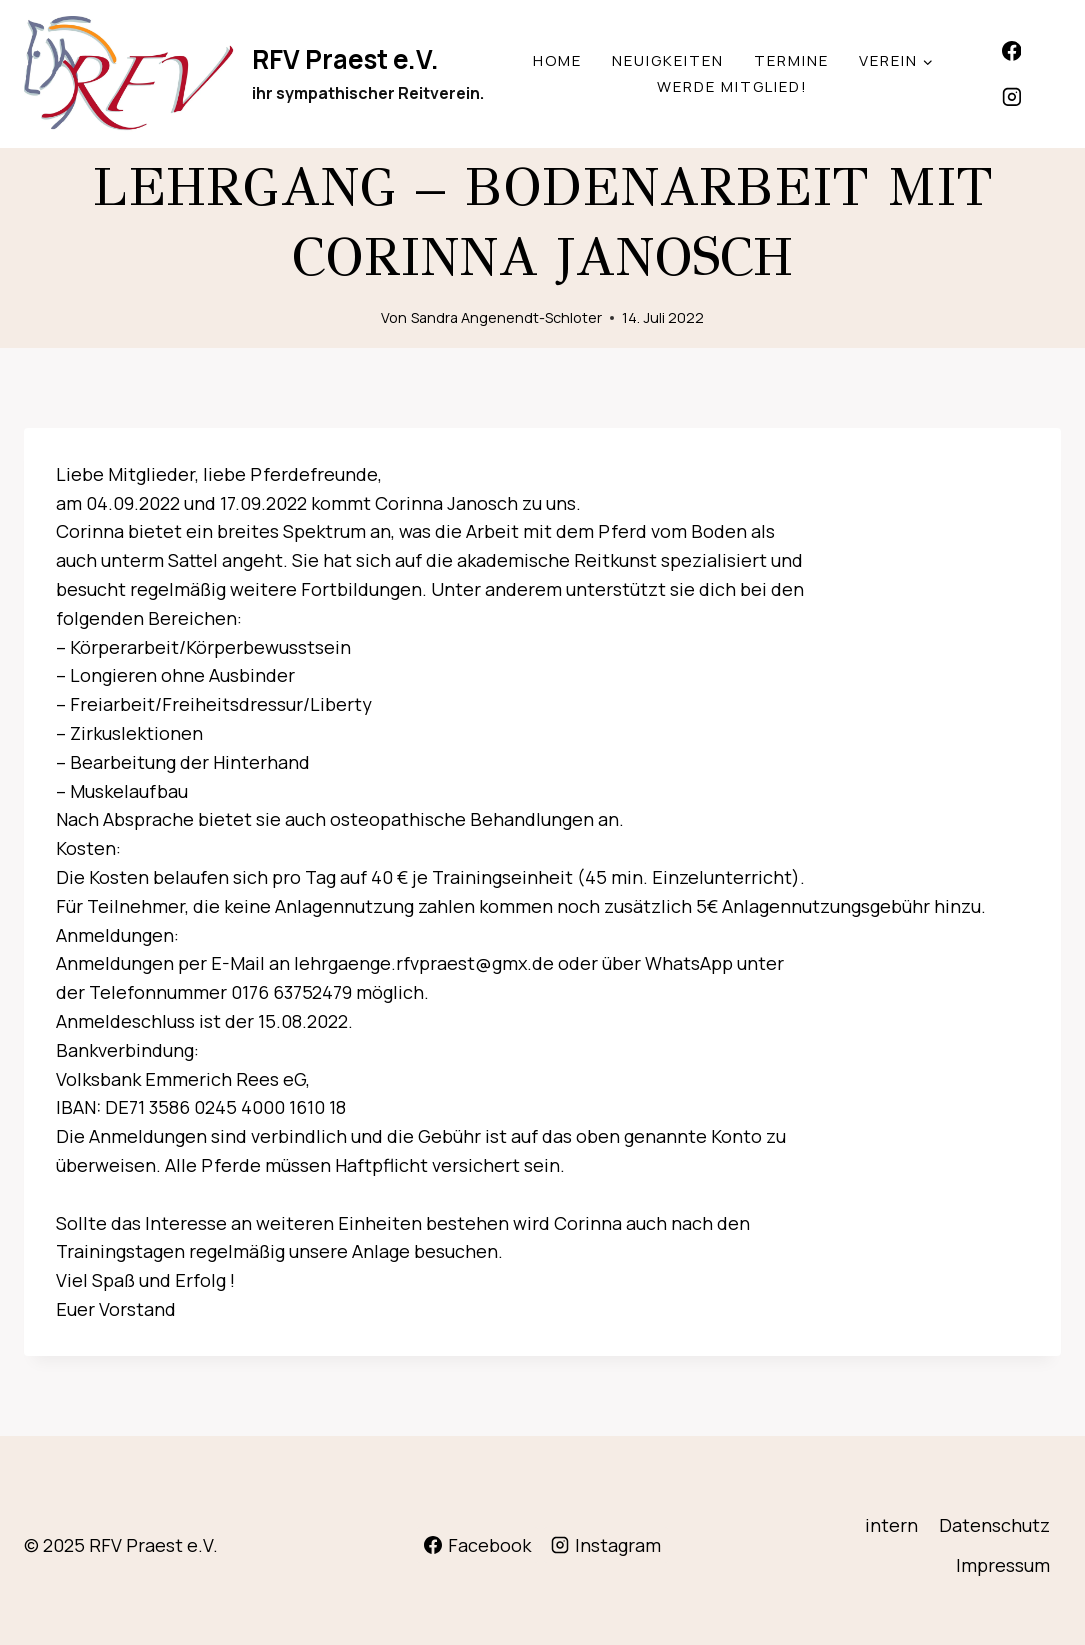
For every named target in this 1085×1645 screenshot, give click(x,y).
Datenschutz (994, 1525)
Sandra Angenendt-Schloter (506, 317)
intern (891, 1525)
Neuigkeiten (668, 60)
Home (557, 60)
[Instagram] (1012, 97)
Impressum (1003, 1565)
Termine (791, 60)
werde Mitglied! (732, 86)
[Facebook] (1012, 51)
